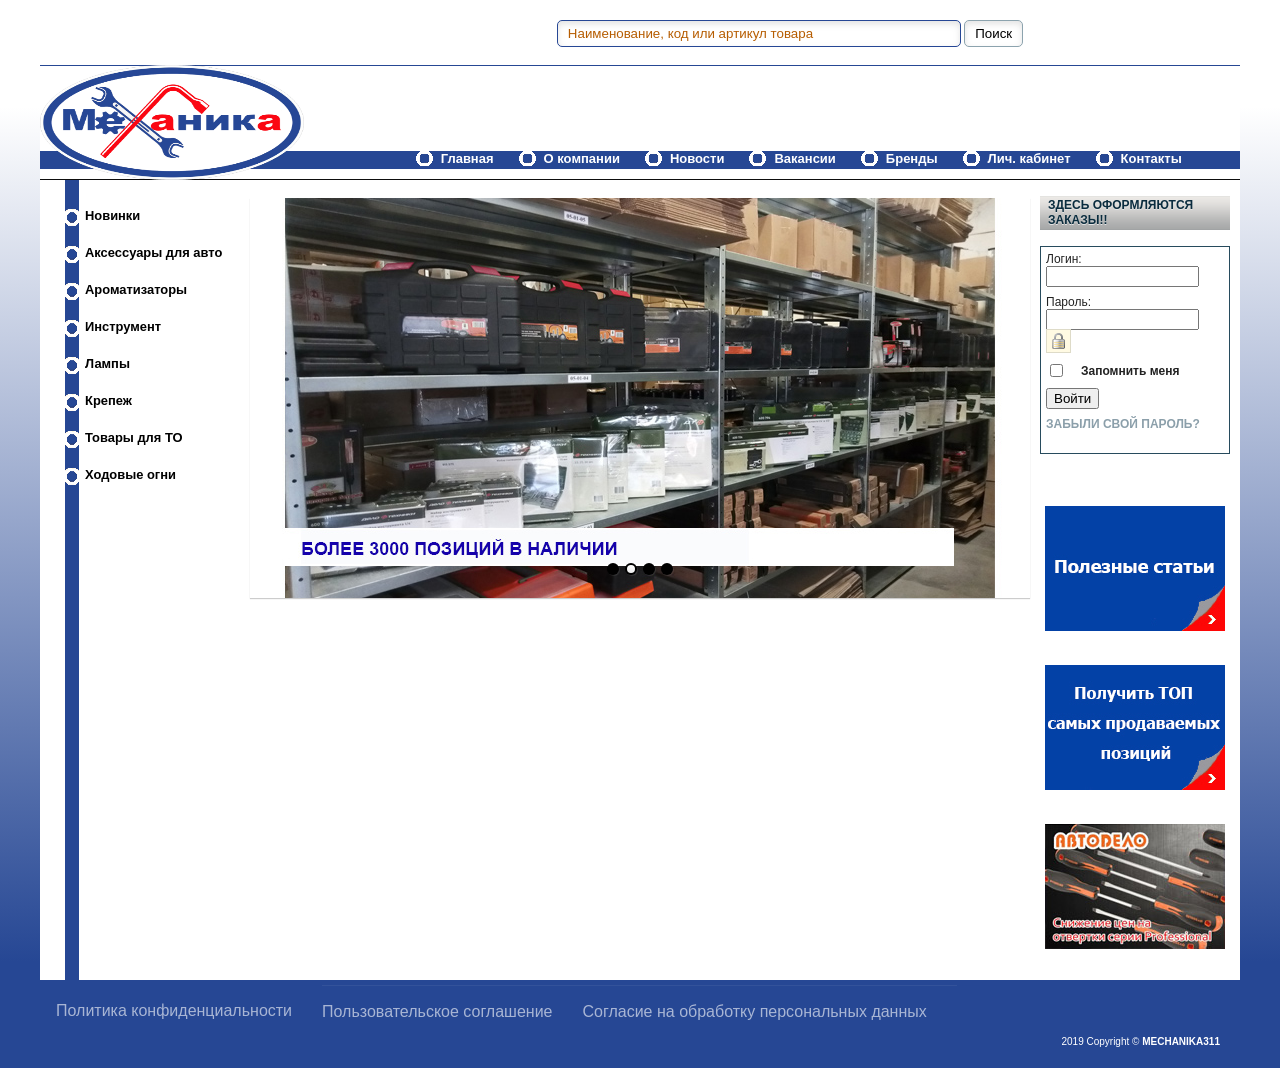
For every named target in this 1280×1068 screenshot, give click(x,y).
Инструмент (123, 326)
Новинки (112, 215)
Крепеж (108, 400)
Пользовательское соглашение (437, 1011)
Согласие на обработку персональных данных (755, 1011)
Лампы (107, 363)
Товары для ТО (134, 437)
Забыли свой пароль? (1123, 424)
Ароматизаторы (136, 289)
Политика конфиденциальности (174, 1010)
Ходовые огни (130, 474)
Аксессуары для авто (153, 252)
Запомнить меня (1130, 371)
